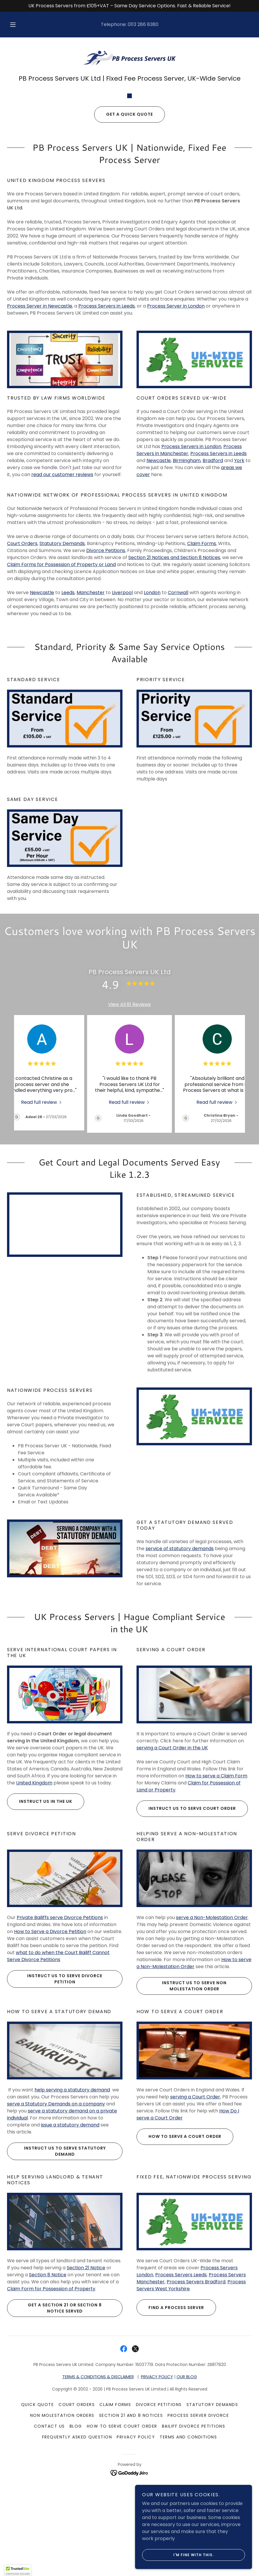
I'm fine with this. (178, 2555)
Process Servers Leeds (181, 2377)
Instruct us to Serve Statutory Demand (56, 2254)
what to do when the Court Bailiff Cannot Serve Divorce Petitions (58, 2059)
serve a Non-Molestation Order (212, 2020)
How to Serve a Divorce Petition (50, 2034)
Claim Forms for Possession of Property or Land (61, 667)
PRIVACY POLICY (157, 2480)
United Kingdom (34, 1885)
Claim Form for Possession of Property (51, 2391)
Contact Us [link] (49, 2529)
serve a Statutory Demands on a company (56, 2206)
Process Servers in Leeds (106, 408)
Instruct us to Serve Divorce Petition (54, 2082)
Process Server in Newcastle (39, 408)
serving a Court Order (195, 2199)
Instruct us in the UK (39, 1904)
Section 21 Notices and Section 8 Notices (174, 660)
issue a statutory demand (70, 2227)
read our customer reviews (62, 577)
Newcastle (158, 563)
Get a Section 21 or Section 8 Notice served (54, 2411)
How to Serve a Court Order (179, 2239)
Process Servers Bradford (196, 2384)
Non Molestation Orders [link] (62, 2518)
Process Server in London (176, 408)
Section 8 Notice (47, 2377)
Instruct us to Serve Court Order (186, 1911)
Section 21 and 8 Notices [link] (131, 2518)
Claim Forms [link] (115, 2508)
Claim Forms (201, 646)
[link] (129, 58)
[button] (18, 24)
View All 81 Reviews (129, 1107)
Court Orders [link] (76, 2508)
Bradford (213, 563)
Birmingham (187, 563)
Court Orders (22, 646)
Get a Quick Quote (123, 217)
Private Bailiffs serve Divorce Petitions (60, 2020)
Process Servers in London (191, 549)
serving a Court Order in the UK (172, 1850)
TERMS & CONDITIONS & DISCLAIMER (98, 2480)
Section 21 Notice (86, 2370)
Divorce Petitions (105, 653)
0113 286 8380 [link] (143, 24)
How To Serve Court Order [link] (122, 2529)
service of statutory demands (180, 1651)
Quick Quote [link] (37, 2508)
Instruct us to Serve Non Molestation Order (182, 2089)
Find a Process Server (170, 2410)
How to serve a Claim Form (216, 1878)
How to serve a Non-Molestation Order (194, 2066)
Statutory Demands (62, 646)
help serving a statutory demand (72, 2192)
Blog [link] (76, 2529)
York (239, 563)
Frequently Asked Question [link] (77, 2540)
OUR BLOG (187, 2480)
